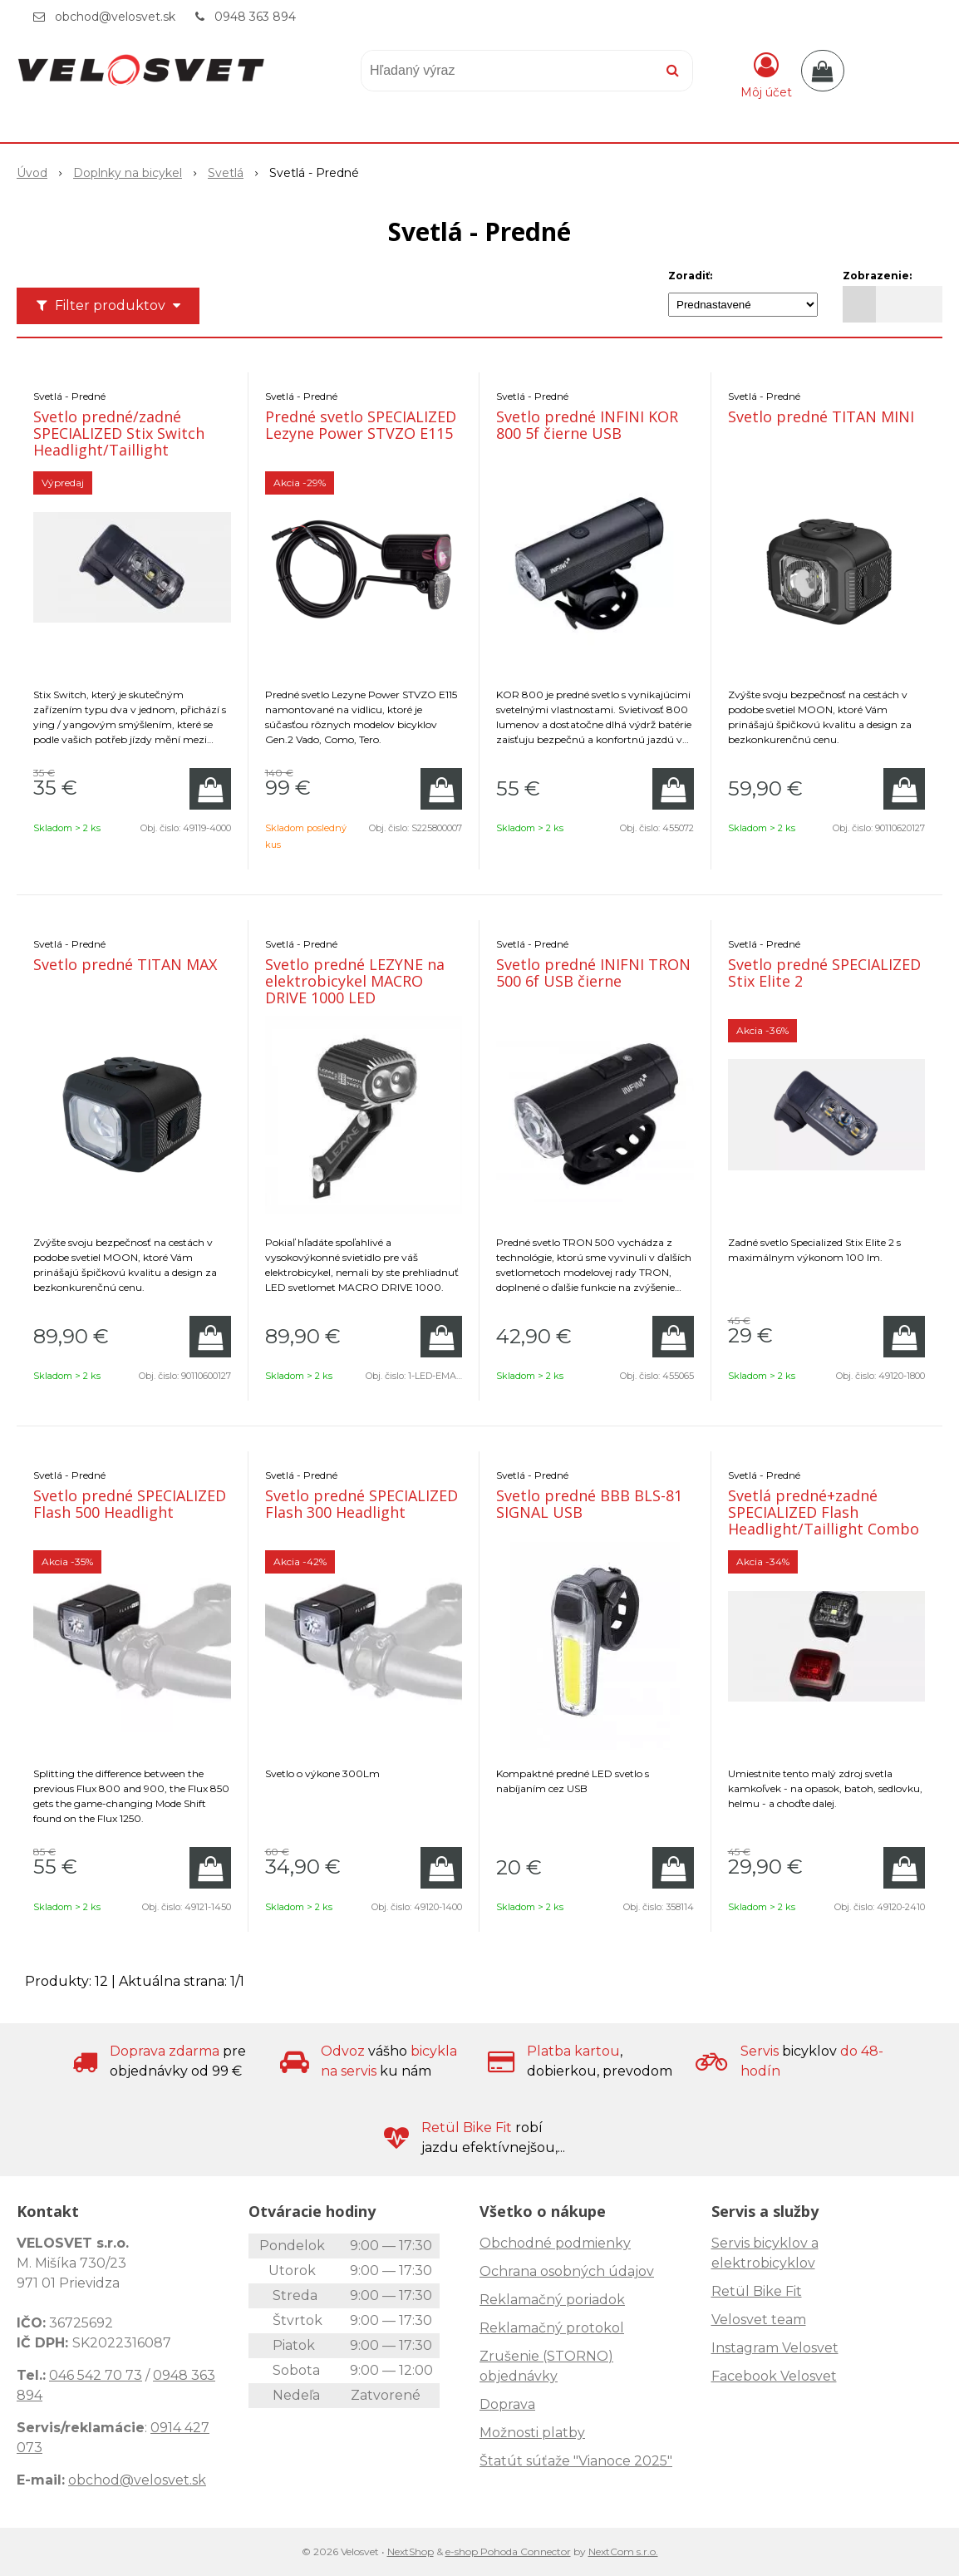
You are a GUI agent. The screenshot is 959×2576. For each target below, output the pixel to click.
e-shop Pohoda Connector (508, 2551)
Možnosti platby (532, 2433)
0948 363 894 (255, 16)
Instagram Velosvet (775, 2348)
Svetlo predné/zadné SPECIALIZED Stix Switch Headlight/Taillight (118, 433)
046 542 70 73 (95, 2375)
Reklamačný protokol (552, 2328)
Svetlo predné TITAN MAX (125, 964)
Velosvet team (758, 2319)
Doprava (507, 2404)
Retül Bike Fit (756, 2291)
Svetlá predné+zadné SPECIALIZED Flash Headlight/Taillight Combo (823, 1512)
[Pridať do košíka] (210, 789)
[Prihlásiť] (766, 74)
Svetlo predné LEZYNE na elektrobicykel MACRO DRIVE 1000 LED (355, 980)
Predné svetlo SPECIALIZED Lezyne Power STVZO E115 (360, 424)
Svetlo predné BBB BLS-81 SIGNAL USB (589, 1503)
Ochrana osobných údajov (567, 2271)
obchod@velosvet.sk (115, 16)
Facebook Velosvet (774, 2376)
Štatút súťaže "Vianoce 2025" (576, 2461)
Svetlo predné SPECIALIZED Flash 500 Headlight (129, 1503)
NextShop (410, 2551)
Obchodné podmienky (555, 2243)
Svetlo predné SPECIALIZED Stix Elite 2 (824, 972)
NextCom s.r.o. (623, 2551)
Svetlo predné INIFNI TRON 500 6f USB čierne (593, 972)
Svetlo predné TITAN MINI (821, 416)
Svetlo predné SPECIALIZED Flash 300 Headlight (361, 1503)
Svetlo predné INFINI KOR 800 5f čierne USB (587, 424)
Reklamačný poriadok (552, 2300)
